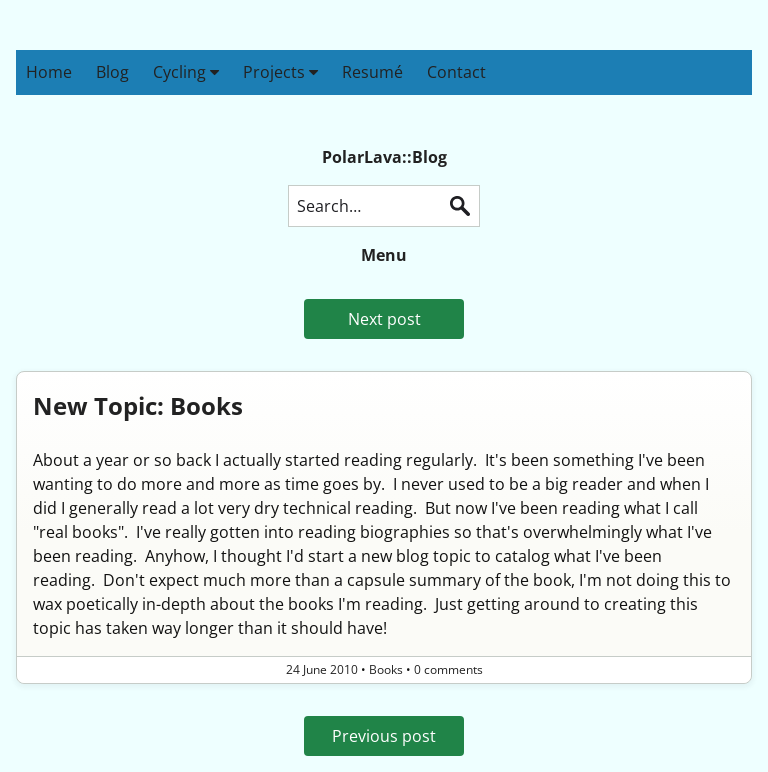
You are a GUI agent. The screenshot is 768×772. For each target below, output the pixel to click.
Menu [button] (384, 255)
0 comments (448, 669)
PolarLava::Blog (384, 157)
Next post (384, 319)
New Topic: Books (138, 405)
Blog (112, 72)
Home (49, 72)
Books (386, 669)
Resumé (372, 72)
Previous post (384, 736)
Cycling (186, 72)
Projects (280, 72)
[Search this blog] (384, 206)
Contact (456, 72)
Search (460, 206)
